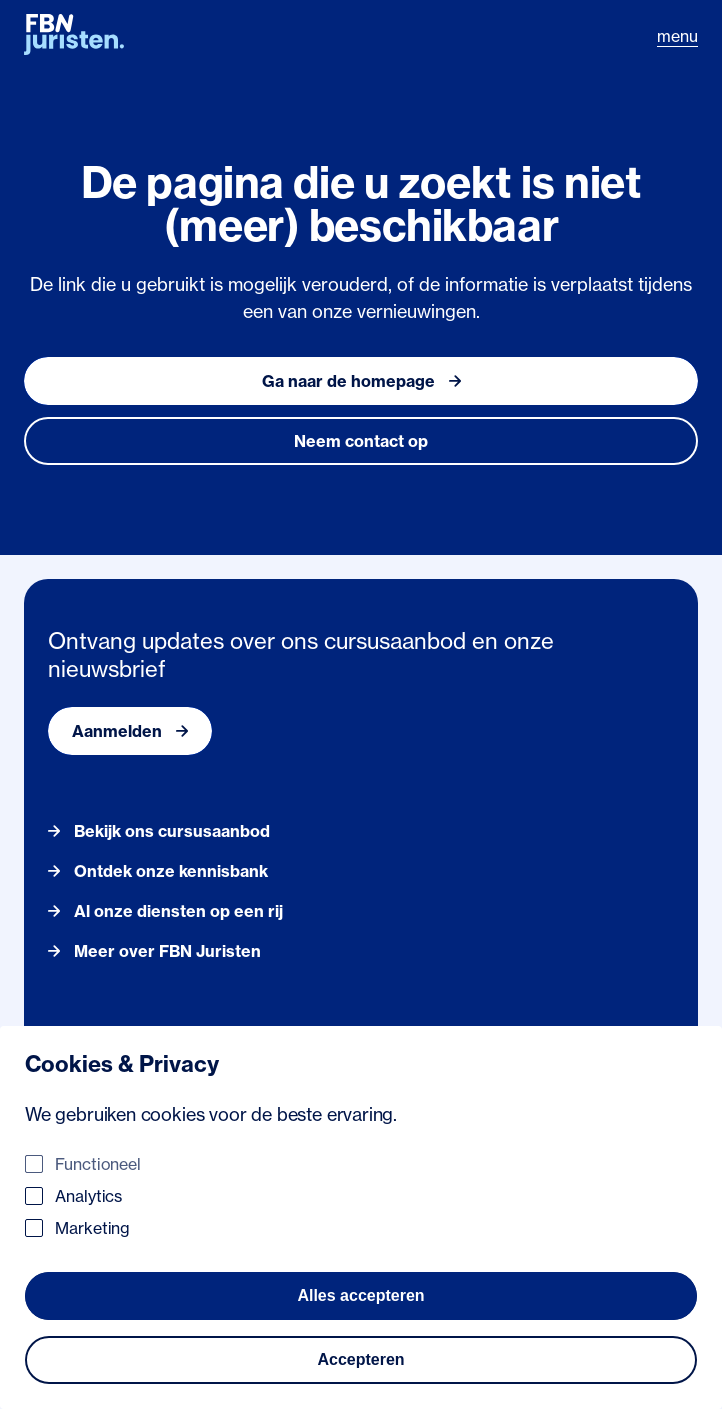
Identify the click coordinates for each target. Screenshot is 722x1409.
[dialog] (361, 1217)
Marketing (92, 1228)
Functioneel (98, 1164)
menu (677, 36)
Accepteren (360, 1359)
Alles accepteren (360, 1295)
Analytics (88, 1196)
